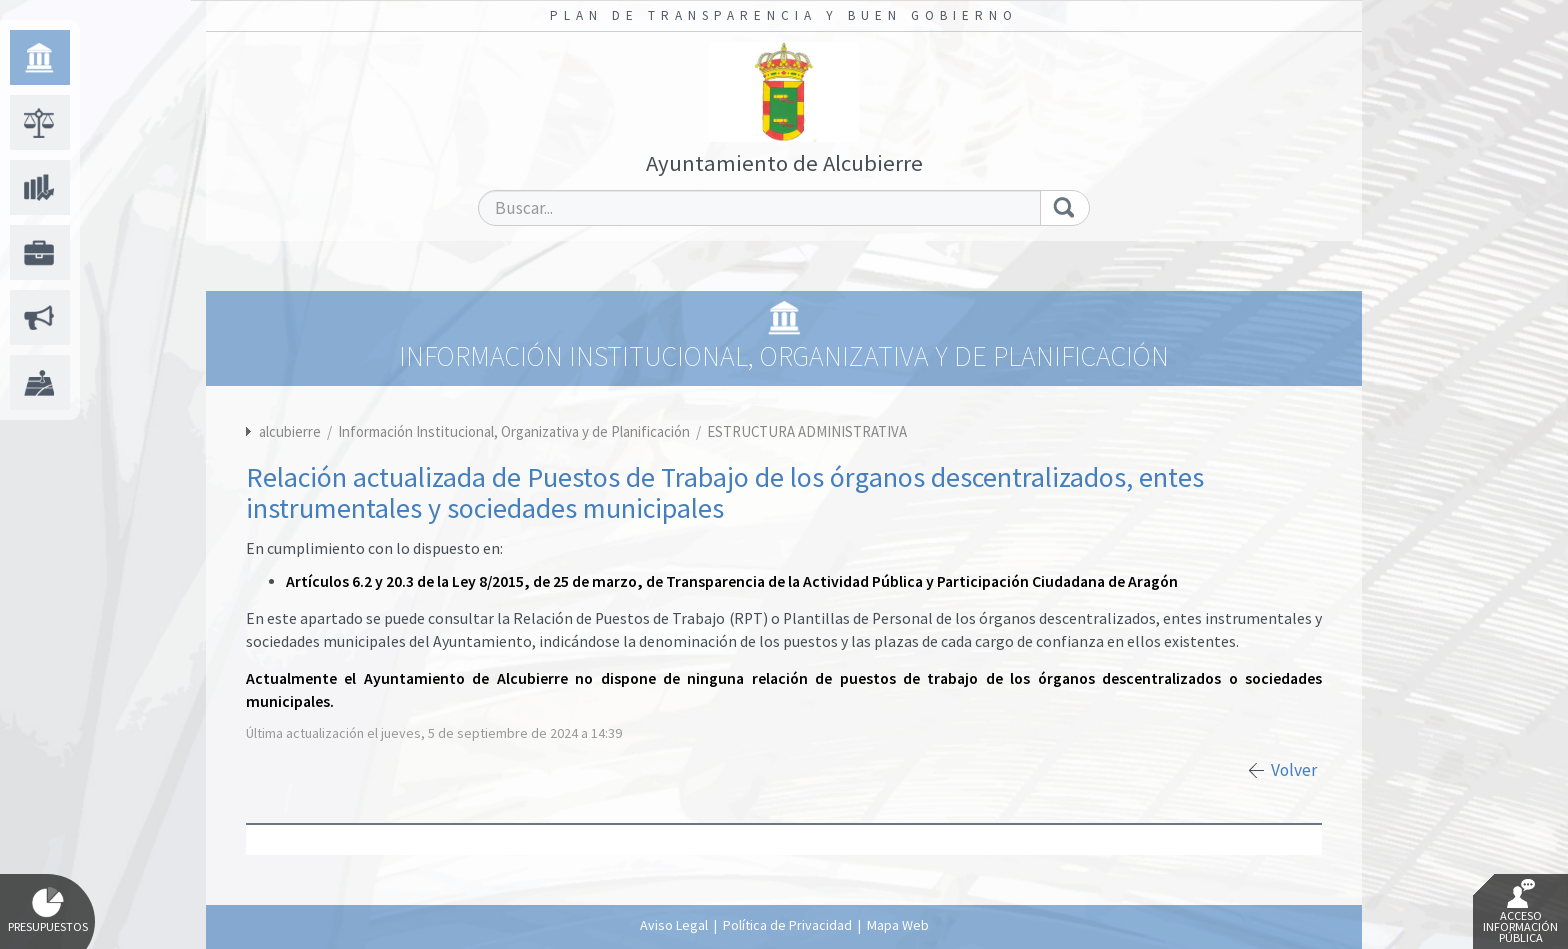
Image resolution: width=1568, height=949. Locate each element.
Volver (1294, 770)
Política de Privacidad (787, 925)
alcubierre (290, 431)
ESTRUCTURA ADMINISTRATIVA (807, 431)
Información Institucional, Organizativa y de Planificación (515, 431)
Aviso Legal (674, 925)
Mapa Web (898, 925)
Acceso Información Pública (1520, 912)
